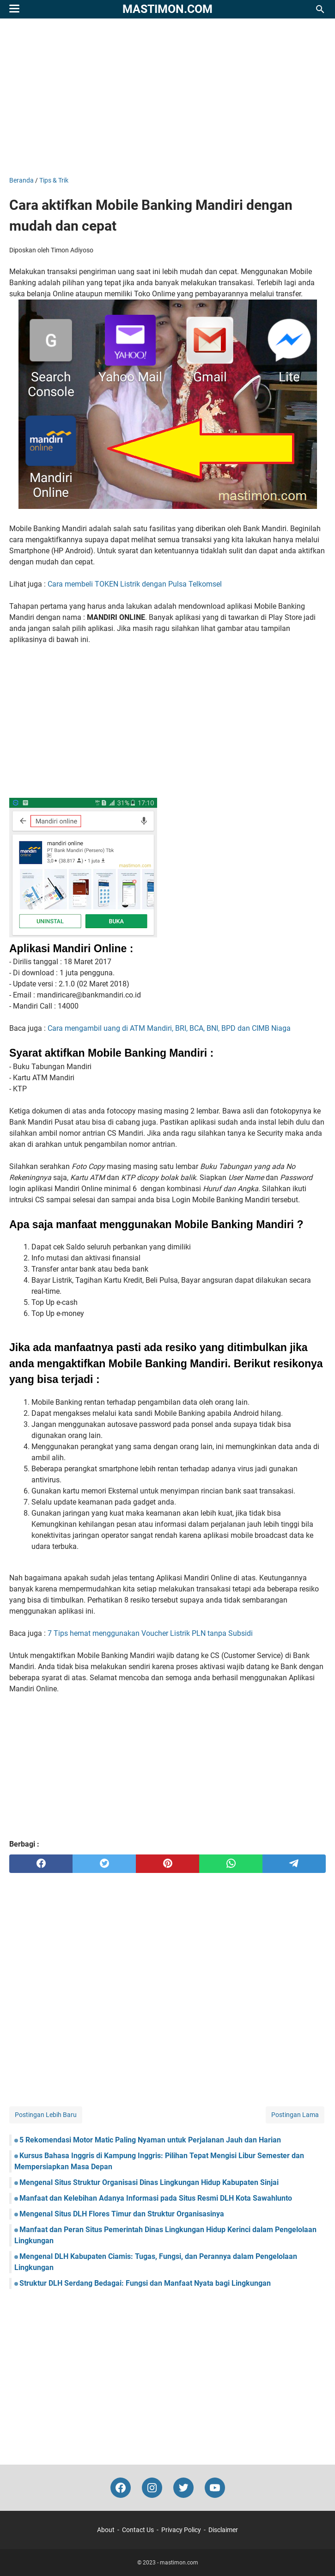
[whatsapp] (230, 1863)
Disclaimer (223, 2529)
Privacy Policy (181, 2529)
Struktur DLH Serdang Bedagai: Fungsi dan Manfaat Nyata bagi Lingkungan (145, 2283)
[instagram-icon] (152, 2488)
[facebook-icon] (120, 2488)
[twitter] (104, 1863)
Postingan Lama (295, 2114)
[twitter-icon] (183, 2488)
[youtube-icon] (215, 2488)
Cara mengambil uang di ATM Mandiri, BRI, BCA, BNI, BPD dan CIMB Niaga (169, 1028)
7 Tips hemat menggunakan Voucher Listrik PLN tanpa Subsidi (150, 1633)
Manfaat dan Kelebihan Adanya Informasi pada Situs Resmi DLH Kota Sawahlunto (155, 2198)
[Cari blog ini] (320, 9)
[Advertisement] (167, 97)
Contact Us (138, 2529)
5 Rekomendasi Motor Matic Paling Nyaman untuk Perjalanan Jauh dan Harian (150, 2139)
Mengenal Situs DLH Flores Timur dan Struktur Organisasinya (121, 2213)
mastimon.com (167, 9)
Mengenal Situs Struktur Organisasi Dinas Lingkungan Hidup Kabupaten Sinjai (149, 2182)
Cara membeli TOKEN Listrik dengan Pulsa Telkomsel (135, 584)
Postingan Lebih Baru (46, 2114)
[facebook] (41, 1863)
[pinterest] (167, 1863)
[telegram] (294, 1863)
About (106, 2529)
